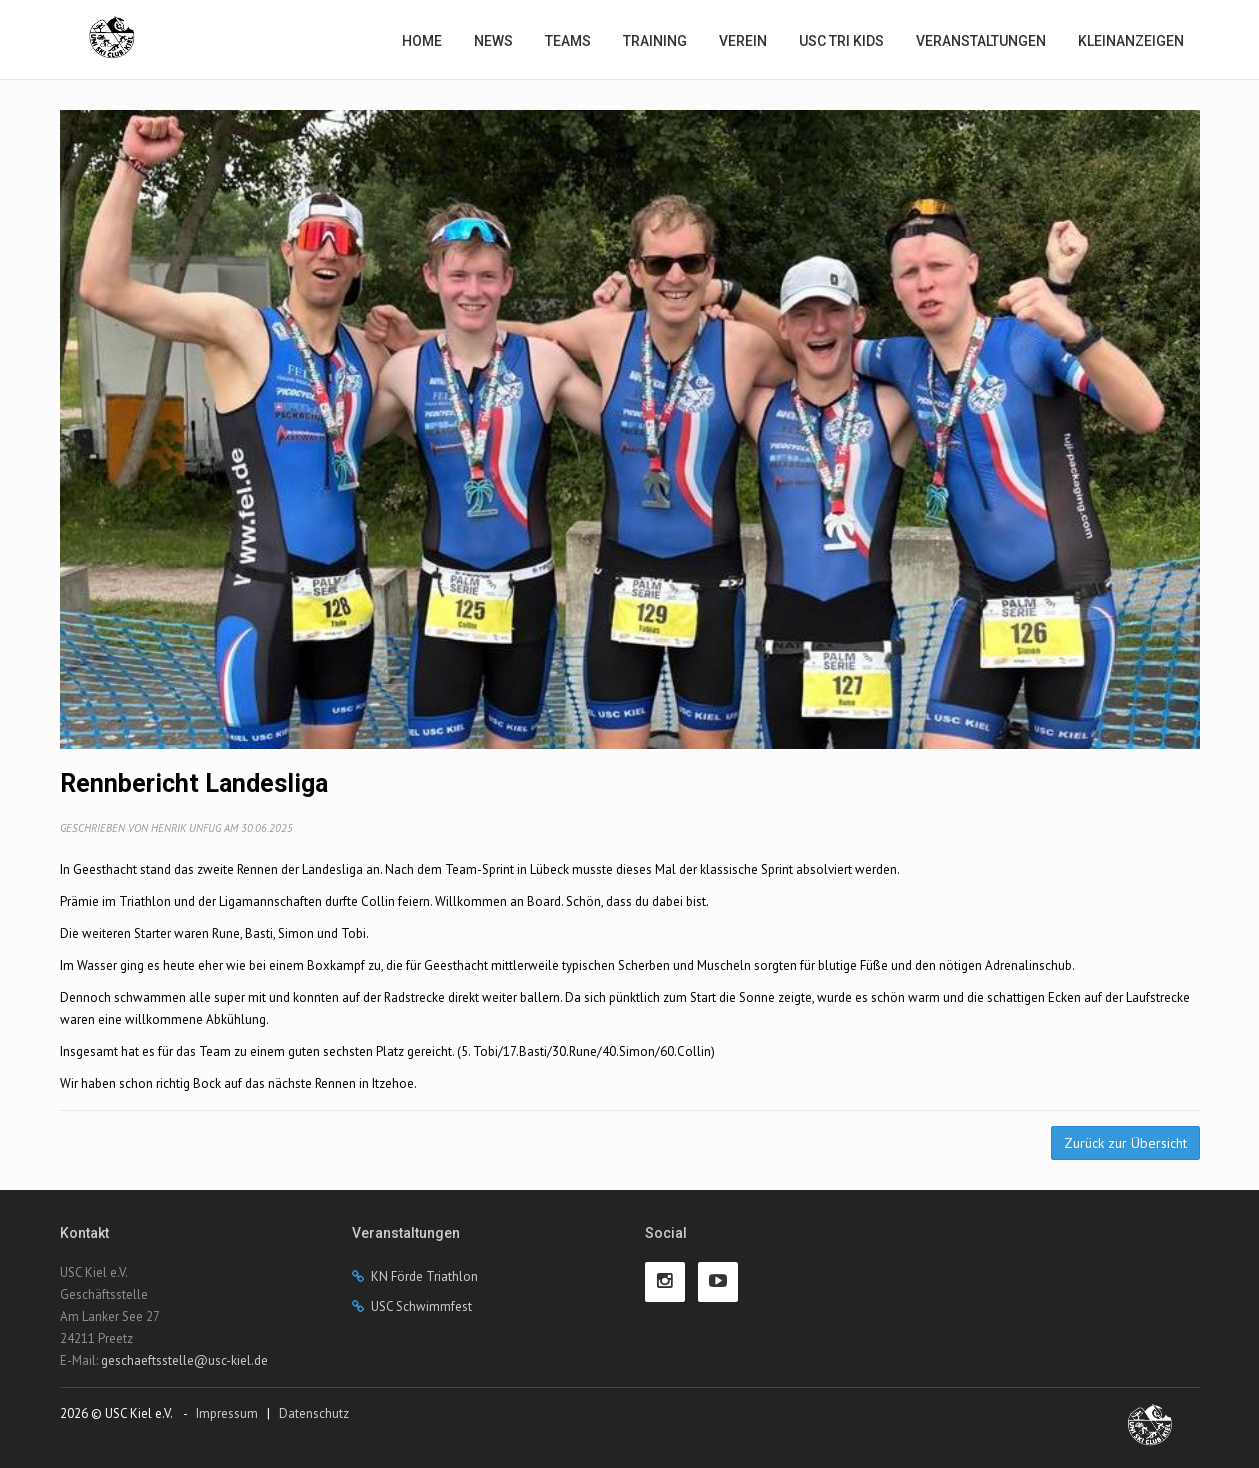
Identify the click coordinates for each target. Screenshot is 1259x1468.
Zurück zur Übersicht (1125, 1143)
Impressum (227, 1413)
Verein (743, 41)
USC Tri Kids (841, 41)
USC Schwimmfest (421, 1306)
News (493, 41)
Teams (568, 41)
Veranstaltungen (981, 41)
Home (422, 41)
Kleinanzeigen (1131, 41)
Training (655, 41)
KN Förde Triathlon (424, 1276)
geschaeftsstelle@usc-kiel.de (184, 1360)
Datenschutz (314, 1413)
